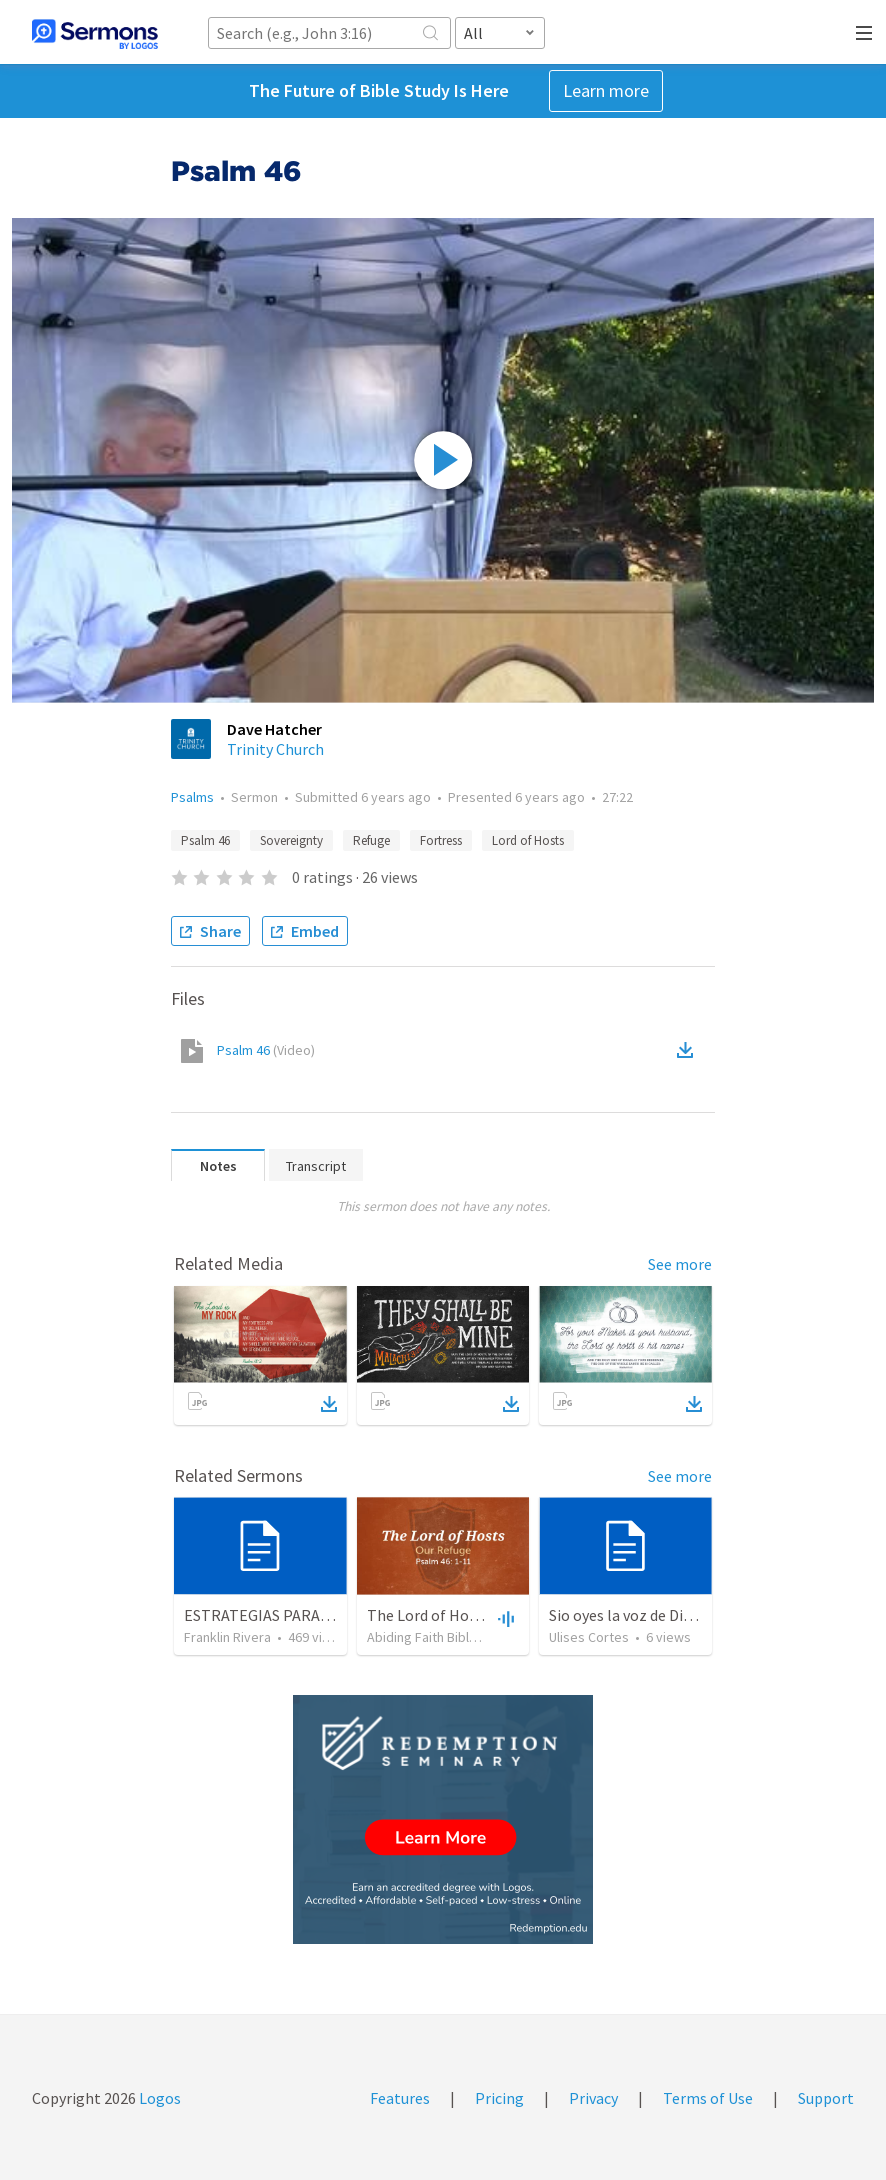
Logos (158, 2098)
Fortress (441, 840)
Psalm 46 (205, 840)
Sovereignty (291, 840)
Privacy (593, 2098)
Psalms (192, 797)
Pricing (499, 2098)
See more (680, 1264)
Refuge (371, 840)
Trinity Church (275, 749)
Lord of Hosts (528, 840)
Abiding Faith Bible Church (444, 1637)
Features (400, 2098)
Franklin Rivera (227, 1637)
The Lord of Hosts (428, 1615)
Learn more (606, 90)
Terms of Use (708, 2098)
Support (826, 2098)
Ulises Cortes (589, 1637)
